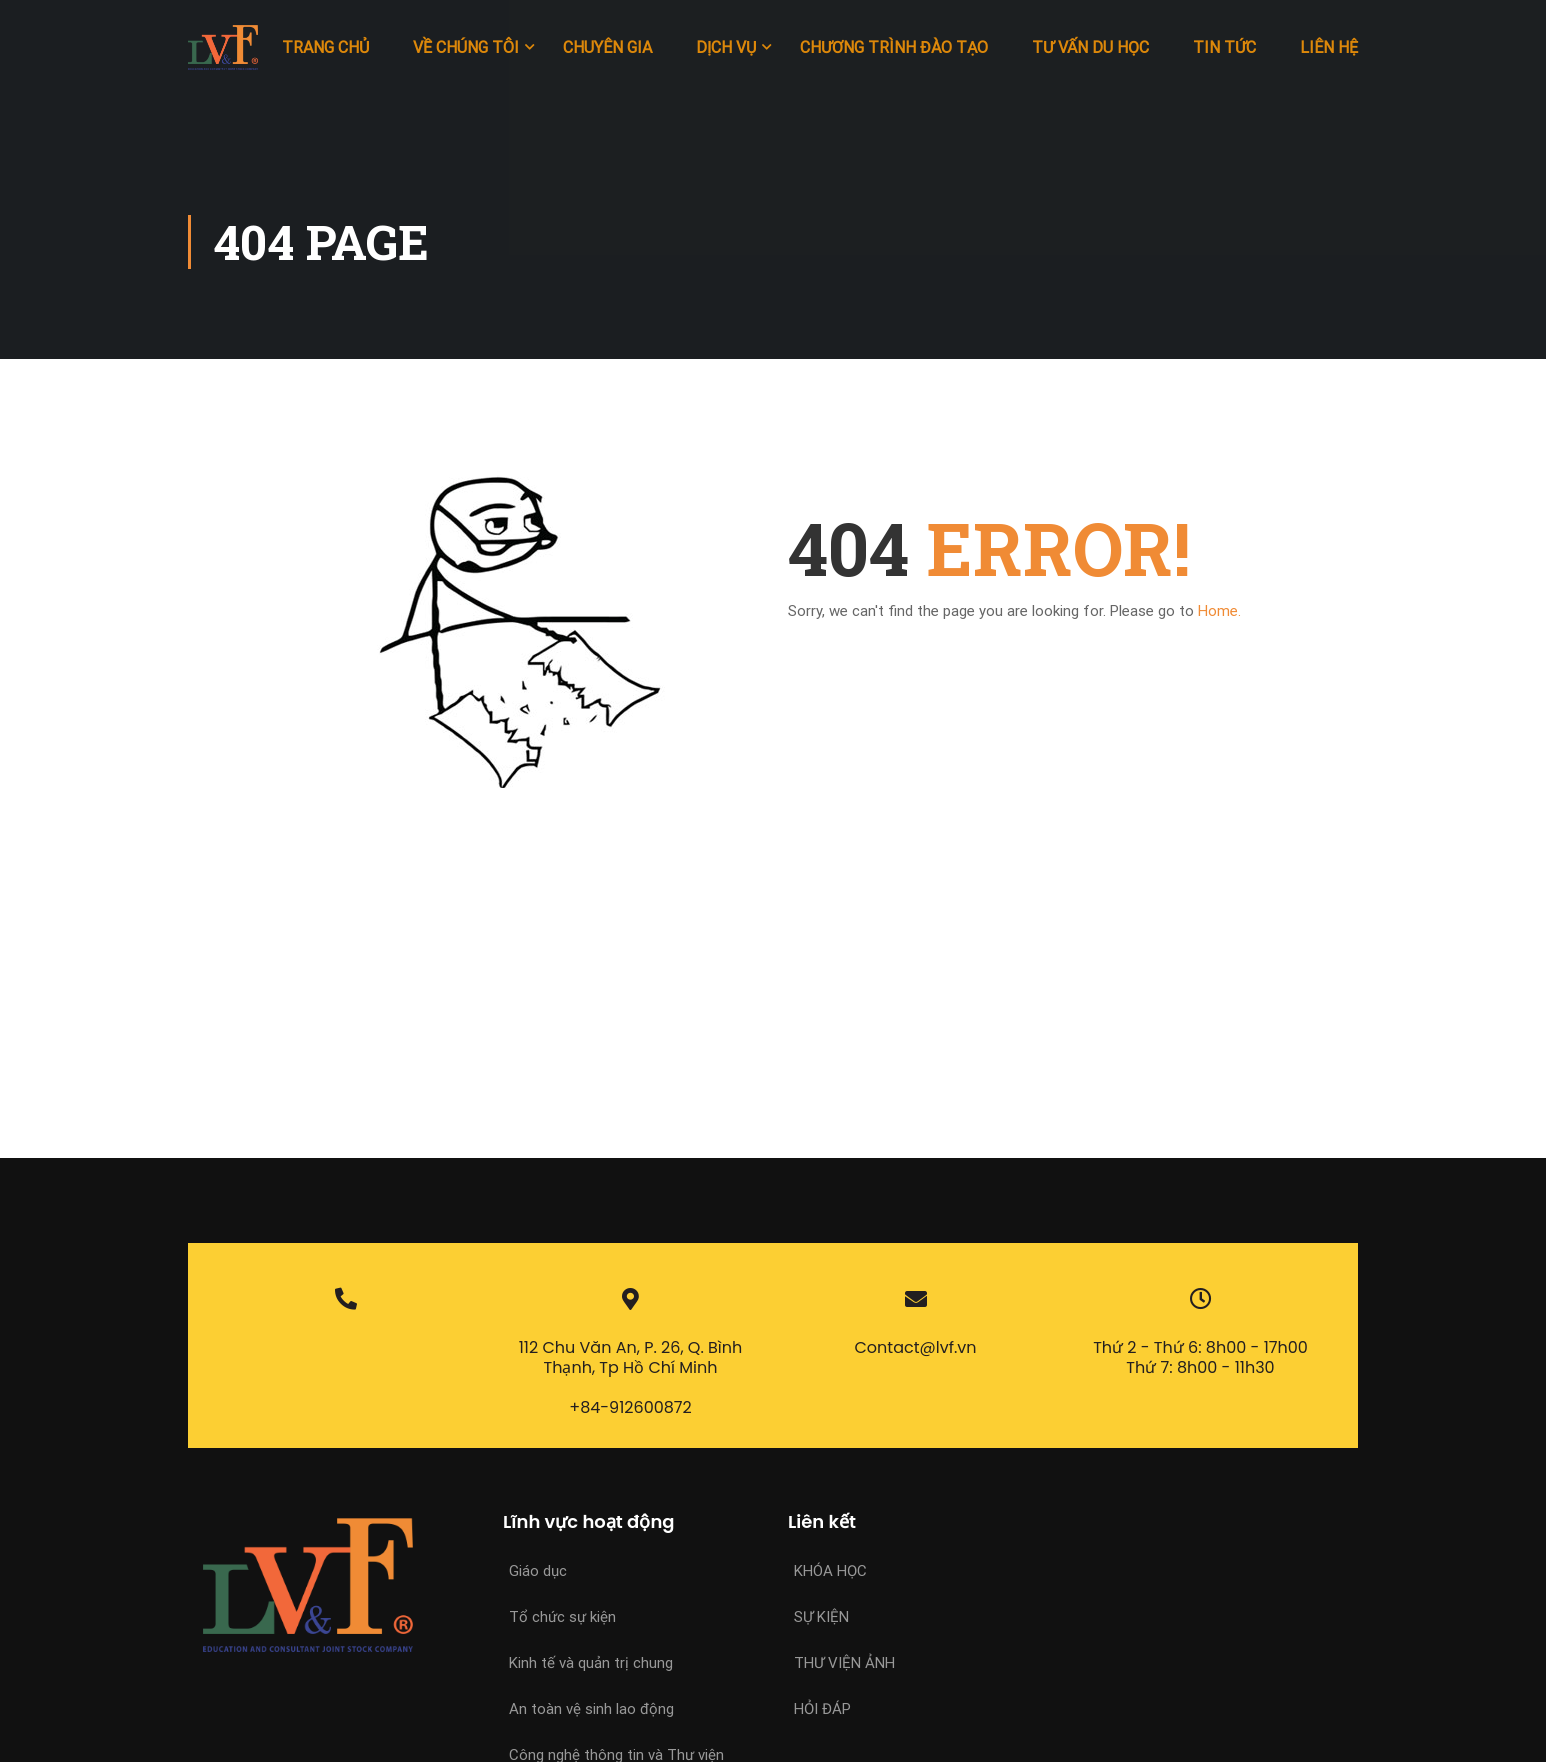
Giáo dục (538, 1571)
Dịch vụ (726, 47)
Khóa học (830, 1571)
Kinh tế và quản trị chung (591, 1663)
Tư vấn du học (1090, 47)
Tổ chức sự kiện (562, 1617)
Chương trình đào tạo (894, 47)
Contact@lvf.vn (916, 1347)
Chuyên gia (607, 47)
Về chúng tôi (466, 47)
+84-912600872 (630, 1407)
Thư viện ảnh (844, 1663)
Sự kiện (821, 1617)
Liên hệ (1329, 47)
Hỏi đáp (822, 1709)
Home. (1219, 611)
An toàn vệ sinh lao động (591, 1709)
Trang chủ (325, 47)
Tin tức (1224, 47)
